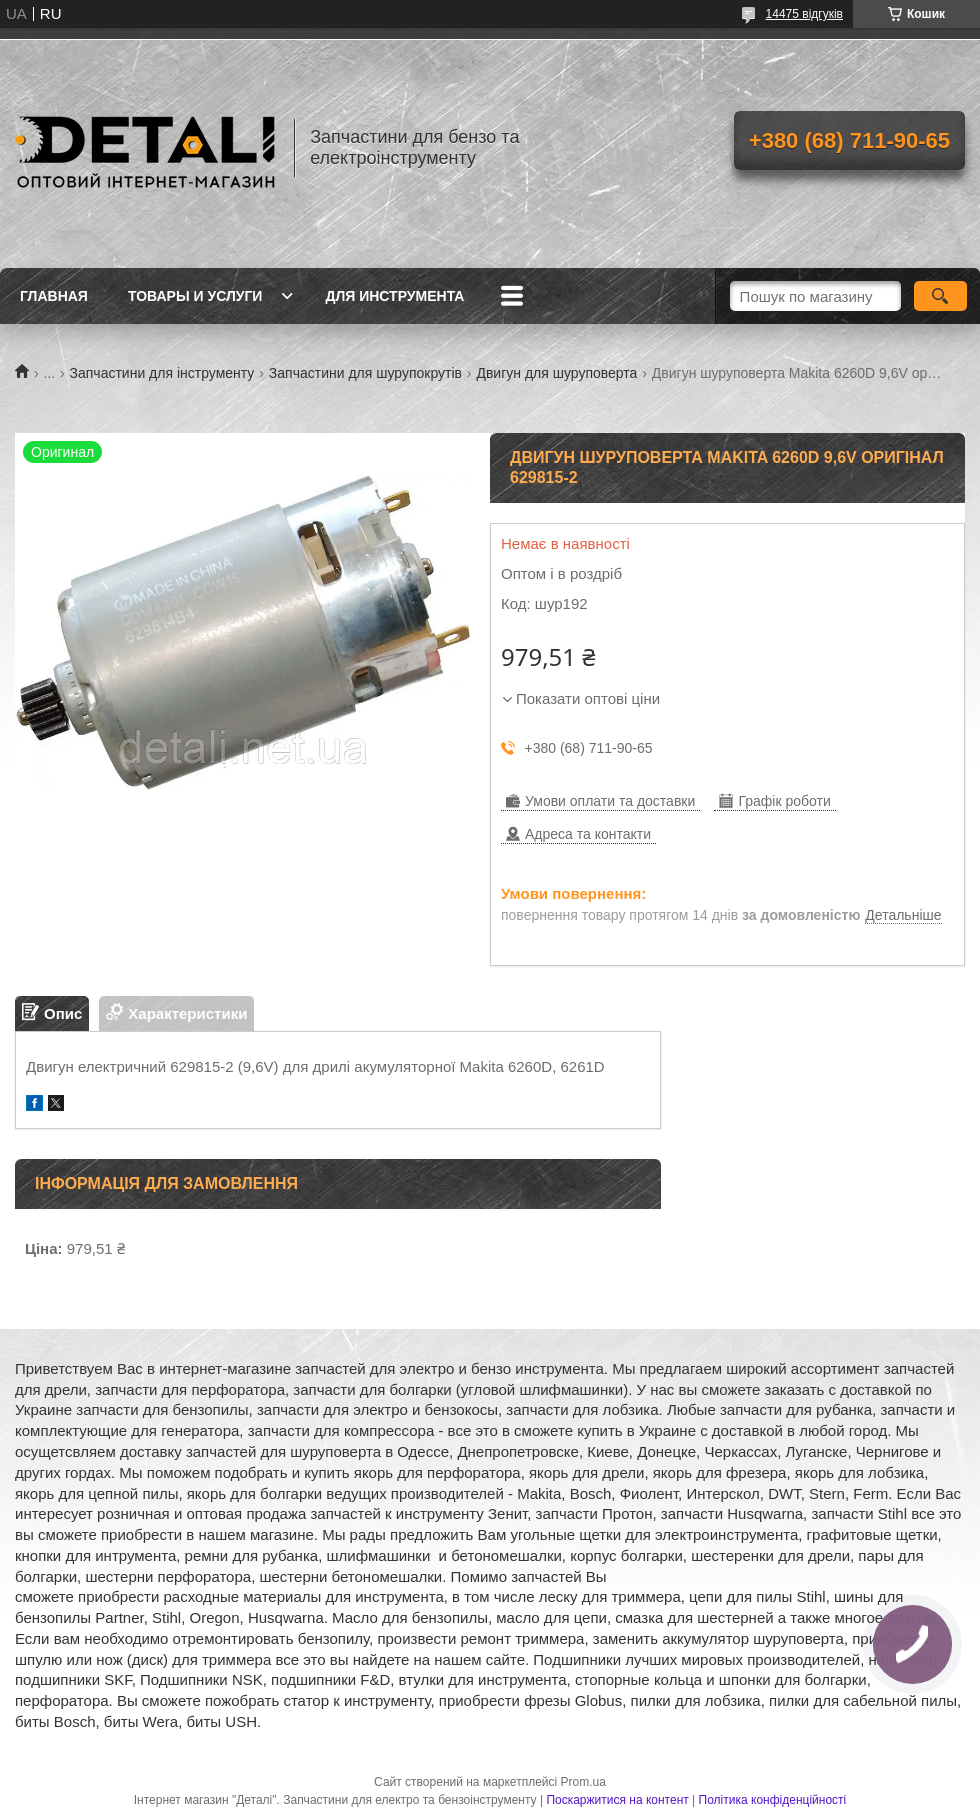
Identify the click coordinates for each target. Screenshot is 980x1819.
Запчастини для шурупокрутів (365, 373)
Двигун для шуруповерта (556, 373)
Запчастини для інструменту (162, 373)
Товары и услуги (195, 296)
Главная (54, 296)
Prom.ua (583, 1782)
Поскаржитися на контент (617, 1800)
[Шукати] (940, 296)
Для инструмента (394, 296)
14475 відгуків (804, 14)
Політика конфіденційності (773, 1800)
